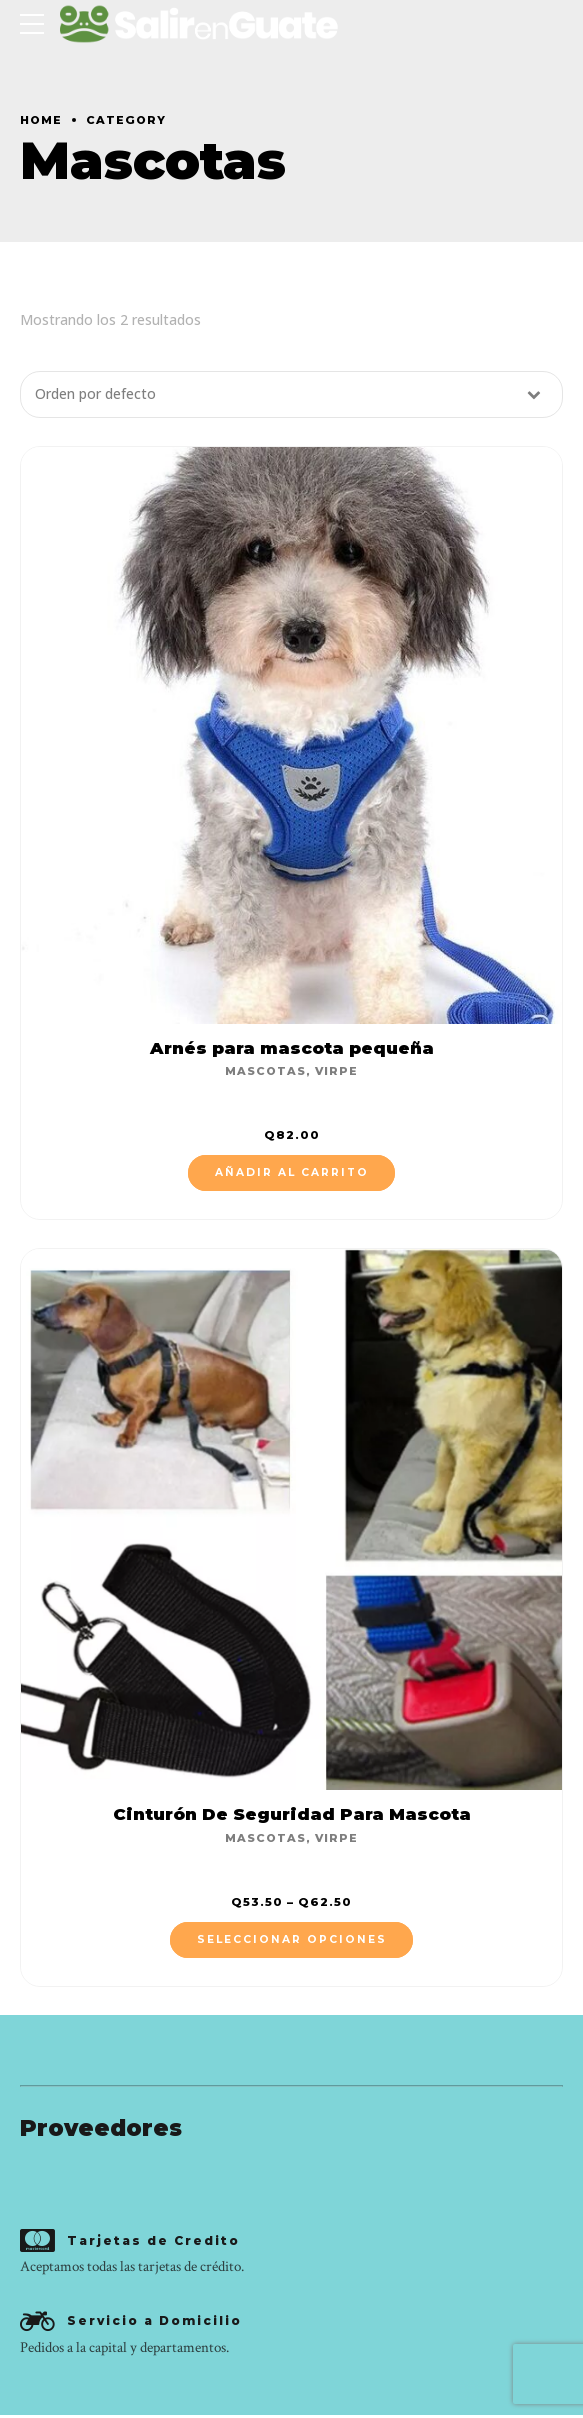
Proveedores (101, 2129)
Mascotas (265, 1072)
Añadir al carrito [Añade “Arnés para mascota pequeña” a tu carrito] (292, 1173)
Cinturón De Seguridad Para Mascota (292, 1815)
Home (41, 120)
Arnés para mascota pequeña (292, 1048)
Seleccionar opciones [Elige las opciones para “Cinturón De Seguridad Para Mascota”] (292, 1940)
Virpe (336, 1072)
